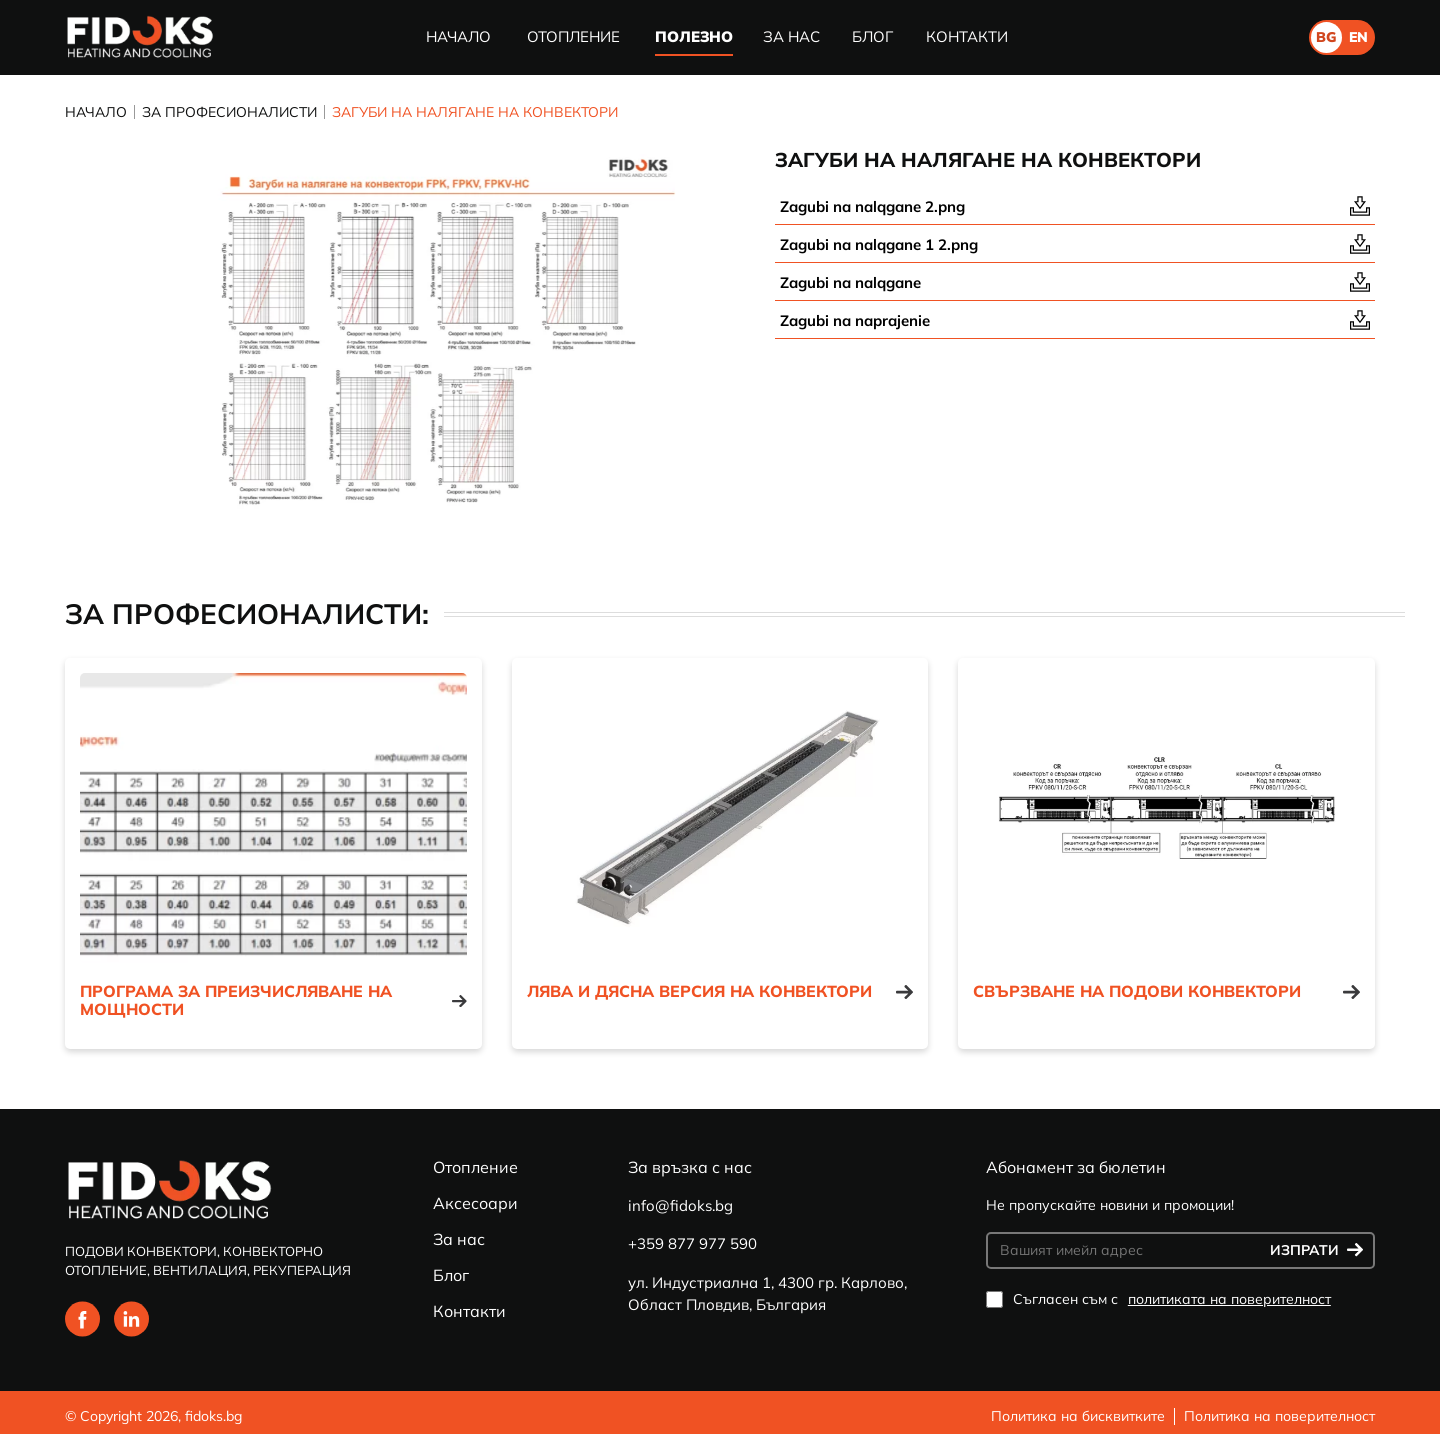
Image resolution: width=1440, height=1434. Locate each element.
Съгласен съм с (1158, 1299)
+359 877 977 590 (692, 1243)
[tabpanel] (405, 339)
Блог (872, 36)
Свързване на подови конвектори (1166, 992)
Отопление (573, 36)
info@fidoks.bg (680, 1205)
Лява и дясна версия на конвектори (720, 992)
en (1358, 37)
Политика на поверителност (1279, 1416)
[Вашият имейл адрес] (1130, 1250)
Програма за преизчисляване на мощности (273, 1000)
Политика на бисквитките (1078, 1416)
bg (1326, 37)
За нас (791, 36)
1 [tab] (405, 549)
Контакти (967, 36)
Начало (458, 36)
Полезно (694, 36)
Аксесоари (475, 1203)
